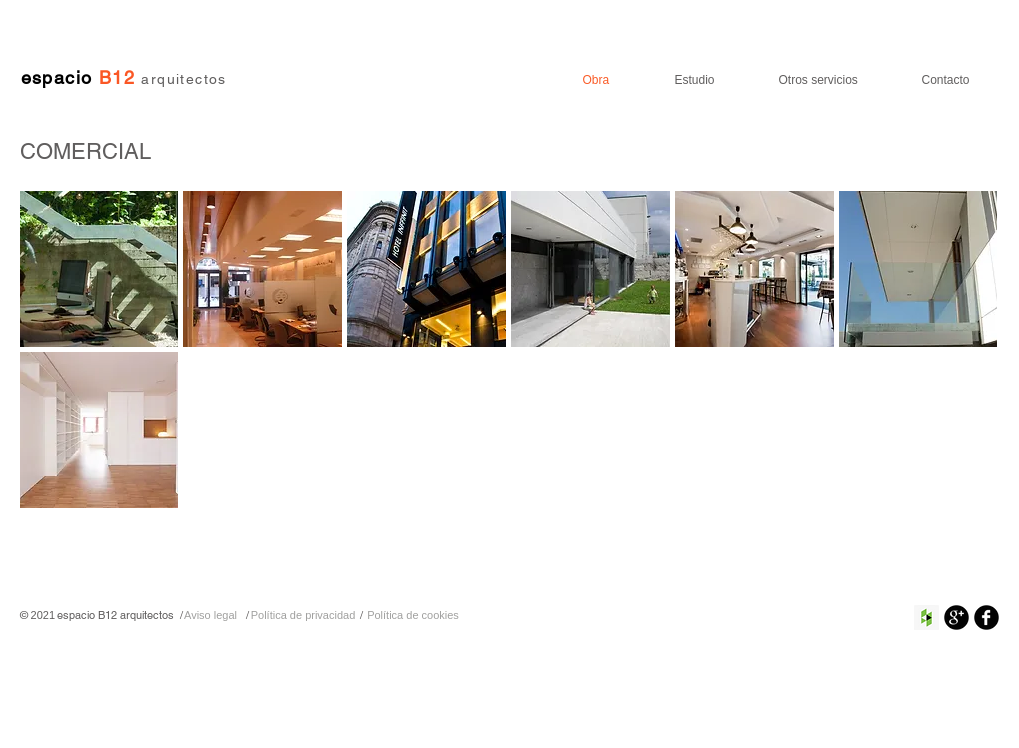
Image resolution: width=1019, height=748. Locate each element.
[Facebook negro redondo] (986, 617)
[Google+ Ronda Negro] (956, 617)
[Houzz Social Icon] (926, 617)
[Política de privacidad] (303, 615)
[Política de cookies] (413, 615)
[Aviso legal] (211, 615)
